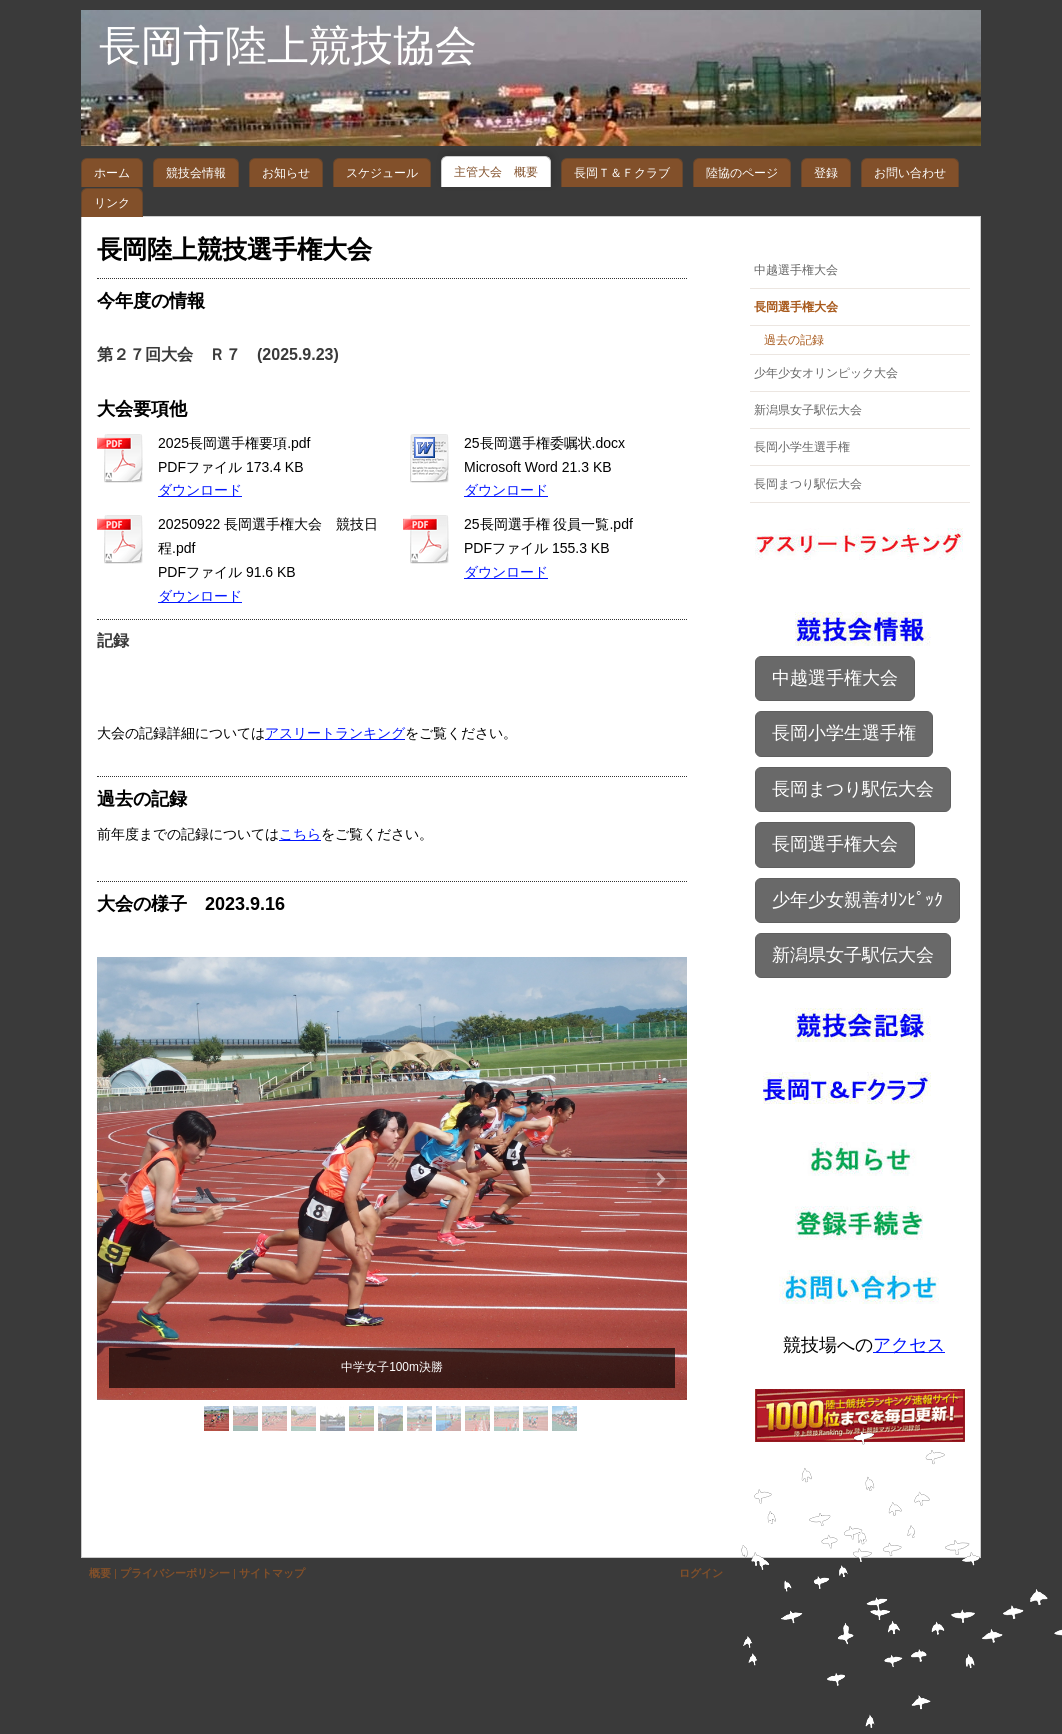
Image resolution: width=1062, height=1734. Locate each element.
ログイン (701, 1573)
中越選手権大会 (835, 678)
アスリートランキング (335, 733)
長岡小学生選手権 (844, 733)
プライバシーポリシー (175, 1573)
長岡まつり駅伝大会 (853, 789)
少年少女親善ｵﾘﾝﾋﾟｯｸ (857, 900)
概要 (100, 1573)
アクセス (909, 1345)
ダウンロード (200, 490)
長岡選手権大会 (835, 844)
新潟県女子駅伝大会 (853, 955)
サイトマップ (272, 1573)
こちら (300, 834)
